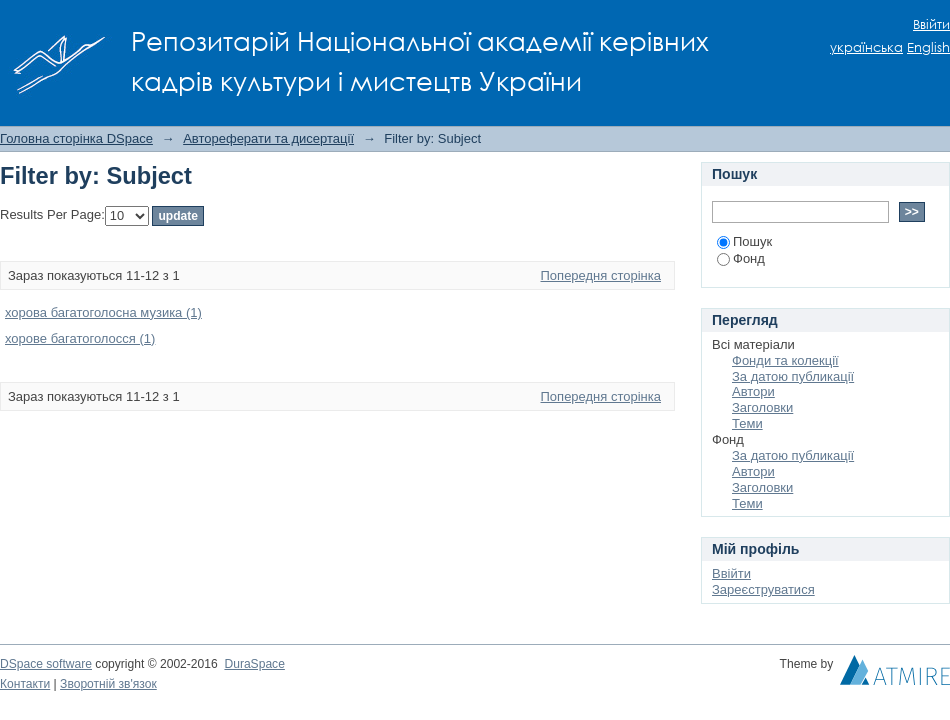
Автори (753, 391)
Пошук (744, 241)
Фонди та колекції (785, 360)
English (928, 47)
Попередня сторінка (601, 275)
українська (866, 47)
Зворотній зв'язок (108, 684)
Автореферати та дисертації (268, 138)
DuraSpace (254, 664)
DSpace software (46, 664)
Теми (747, 423)
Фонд (741, 258)
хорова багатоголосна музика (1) (103, 312)
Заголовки (762, 407)
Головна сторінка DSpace (76, 138)
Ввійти (931, 24)
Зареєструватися (763, 589)
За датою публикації (793, 376)
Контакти (25, 684)
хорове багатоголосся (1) (80, 338)
